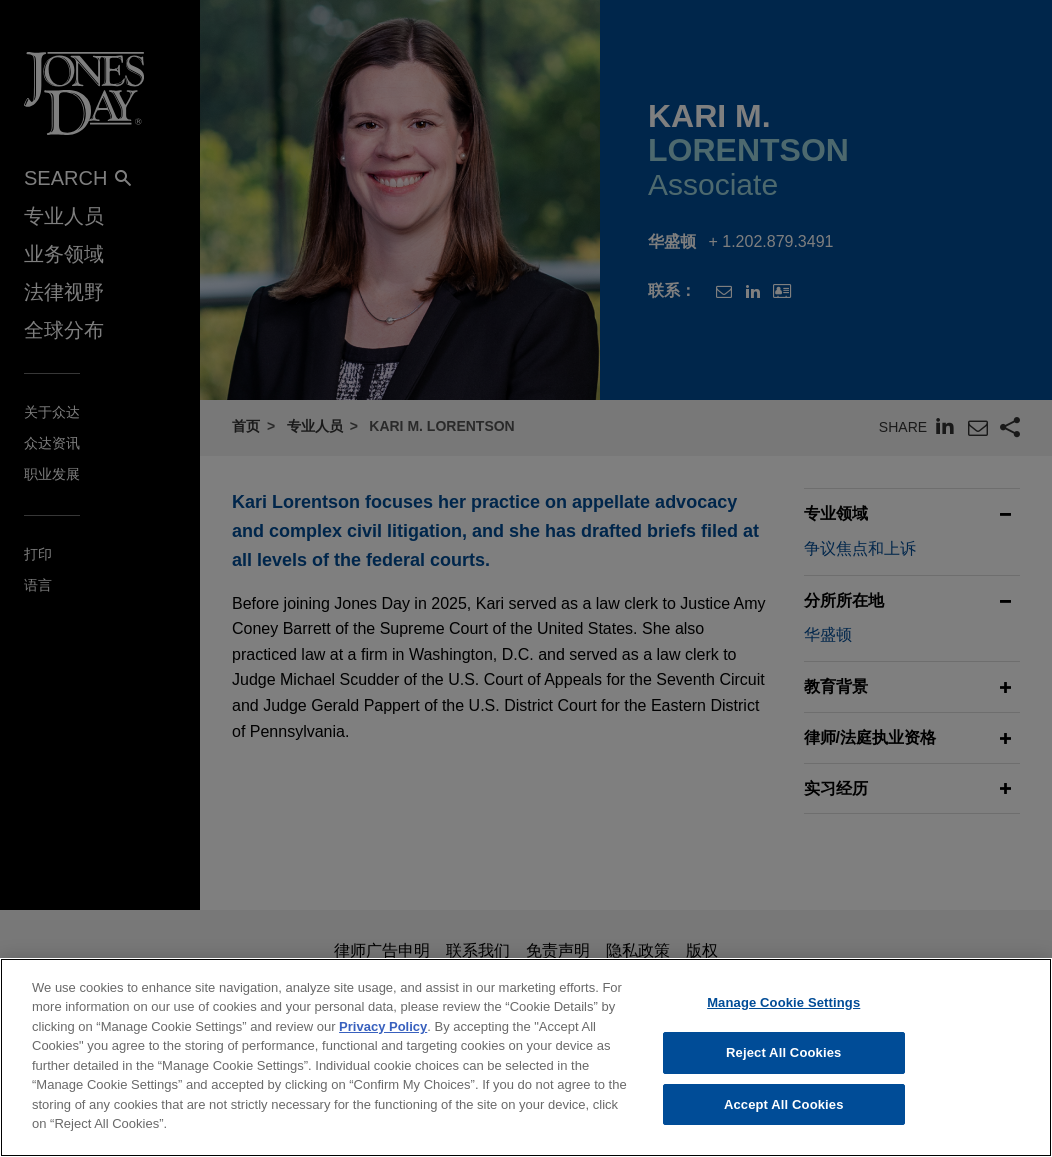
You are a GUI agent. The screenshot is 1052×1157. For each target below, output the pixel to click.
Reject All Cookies (783, 1065)
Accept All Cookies (784, 1117)
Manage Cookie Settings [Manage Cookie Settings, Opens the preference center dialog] (783, 1015)
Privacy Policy (383, 1039)
